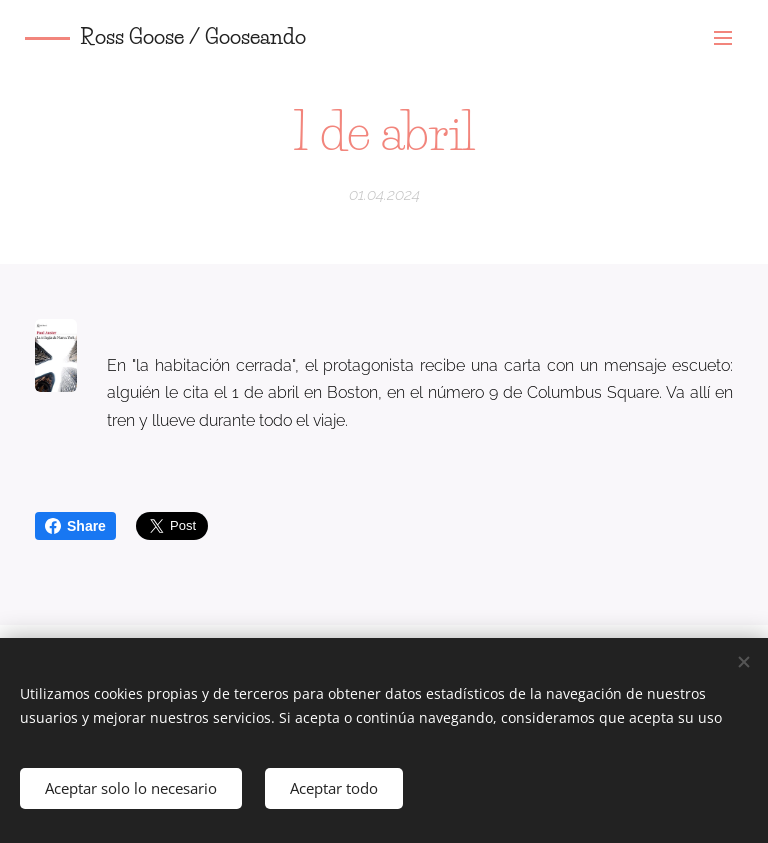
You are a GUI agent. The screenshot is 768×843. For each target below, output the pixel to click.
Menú (723, 38)
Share (75, 526)
